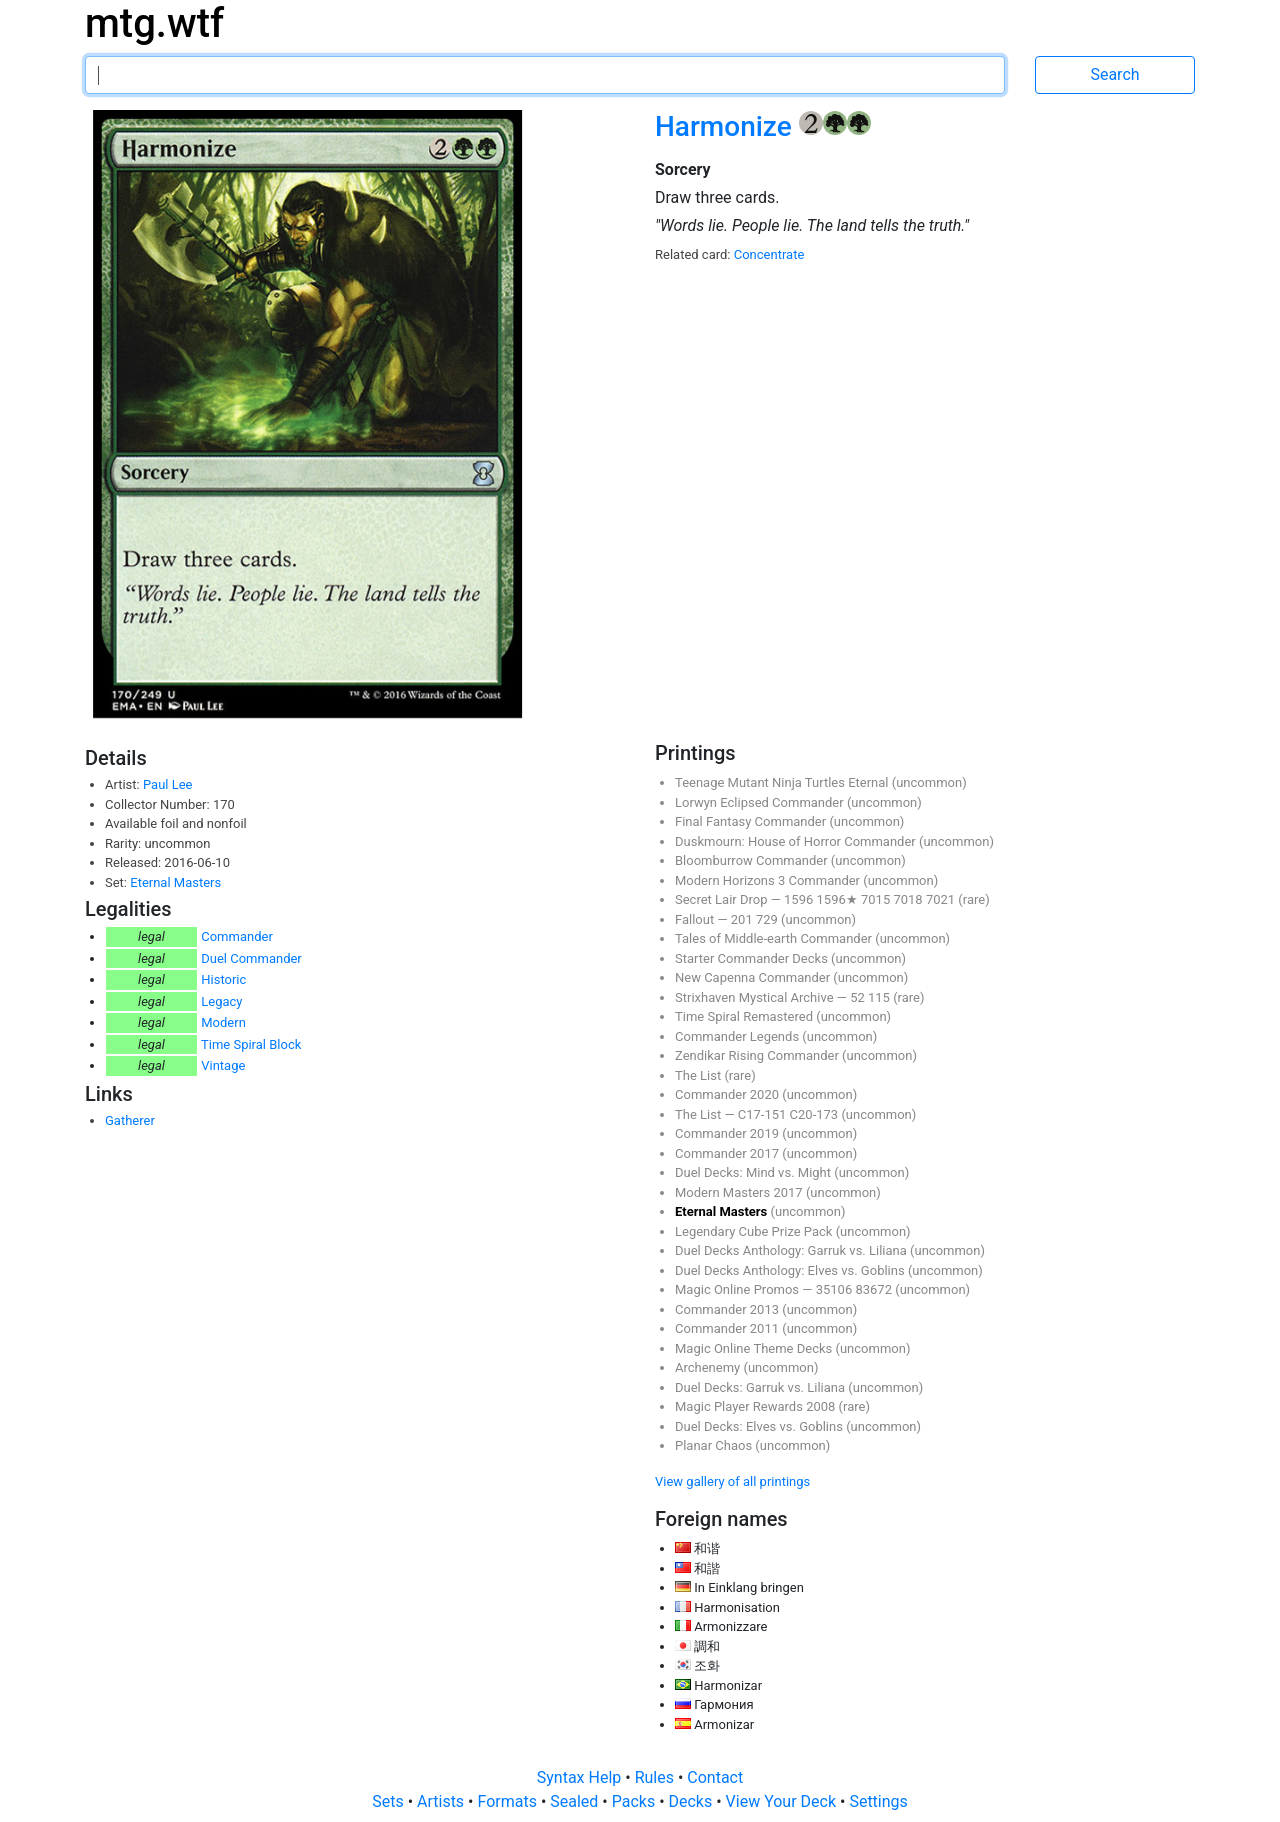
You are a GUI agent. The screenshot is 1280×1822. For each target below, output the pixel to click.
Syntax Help (581, 1777)
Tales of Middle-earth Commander (775, 938)
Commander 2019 (728, 1133)
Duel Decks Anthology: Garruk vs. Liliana (792, 1250)
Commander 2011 (728, 1328)
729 (768, 919)
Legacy (221, 1001)
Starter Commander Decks (753, 958)
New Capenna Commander (754, 977)
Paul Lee (168, 784)
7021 (942, 899)
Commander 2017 (728, 1153)
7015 (877, 899)
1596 (800, 899)
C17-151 (764, 1114)
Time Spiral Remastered (745, 1016)
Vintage (223, 1065)
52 (859, 997)
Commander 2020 (728, 1094)
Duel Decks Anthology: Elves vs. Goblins (791, 1270)
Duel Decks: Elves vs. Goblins (760, 1426)
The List (699, 1075)
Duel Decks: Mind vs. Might (754, 1172)
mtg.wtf (154, 23)
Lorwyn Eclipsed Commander (761, 802)
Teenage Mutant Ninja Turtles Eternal (783, 782)
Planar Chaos (715, 1445)
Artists (442, 1801)
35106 (836, 1289)
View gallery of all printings (732, 1481)
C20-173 (816, 1114)
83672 (875, 1289)
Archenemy (709, 1367)
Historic (223, 979)
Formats (508, 1801)
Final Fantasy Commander (752, 821)
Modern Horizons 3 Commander (769, 880)
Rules (656, 1777)
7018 (909, 899)
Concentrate (769, 254)
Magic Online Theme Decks (755, 1348)
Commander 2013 (728, 1309)
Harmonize (727, 126)
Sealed (576, 1801)
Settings (878, 1801)
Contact (715, 1777)
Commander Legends (738, 1036)
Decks (693, 1801)
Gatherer (130, 1120)
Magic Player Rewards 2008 (757, 1406)
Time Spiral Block (251, 1044)
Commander (237, 936)
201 (743, 919)
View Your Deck (783, 1801)
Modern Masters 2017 (740, 1192)
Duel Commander (251, 958)
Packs (635, 1801)
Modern (223, 1022)
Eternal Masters (175, 882)
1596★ (839, 899)
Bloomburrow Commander (753, 860)
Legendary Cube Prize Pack (755, 1231)
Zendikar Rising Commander (758, 1055)
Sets (389, 1801)
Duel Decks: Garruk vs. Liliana (761, 1387)
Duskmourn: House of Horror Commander (797, 841)
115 (880, 997)
